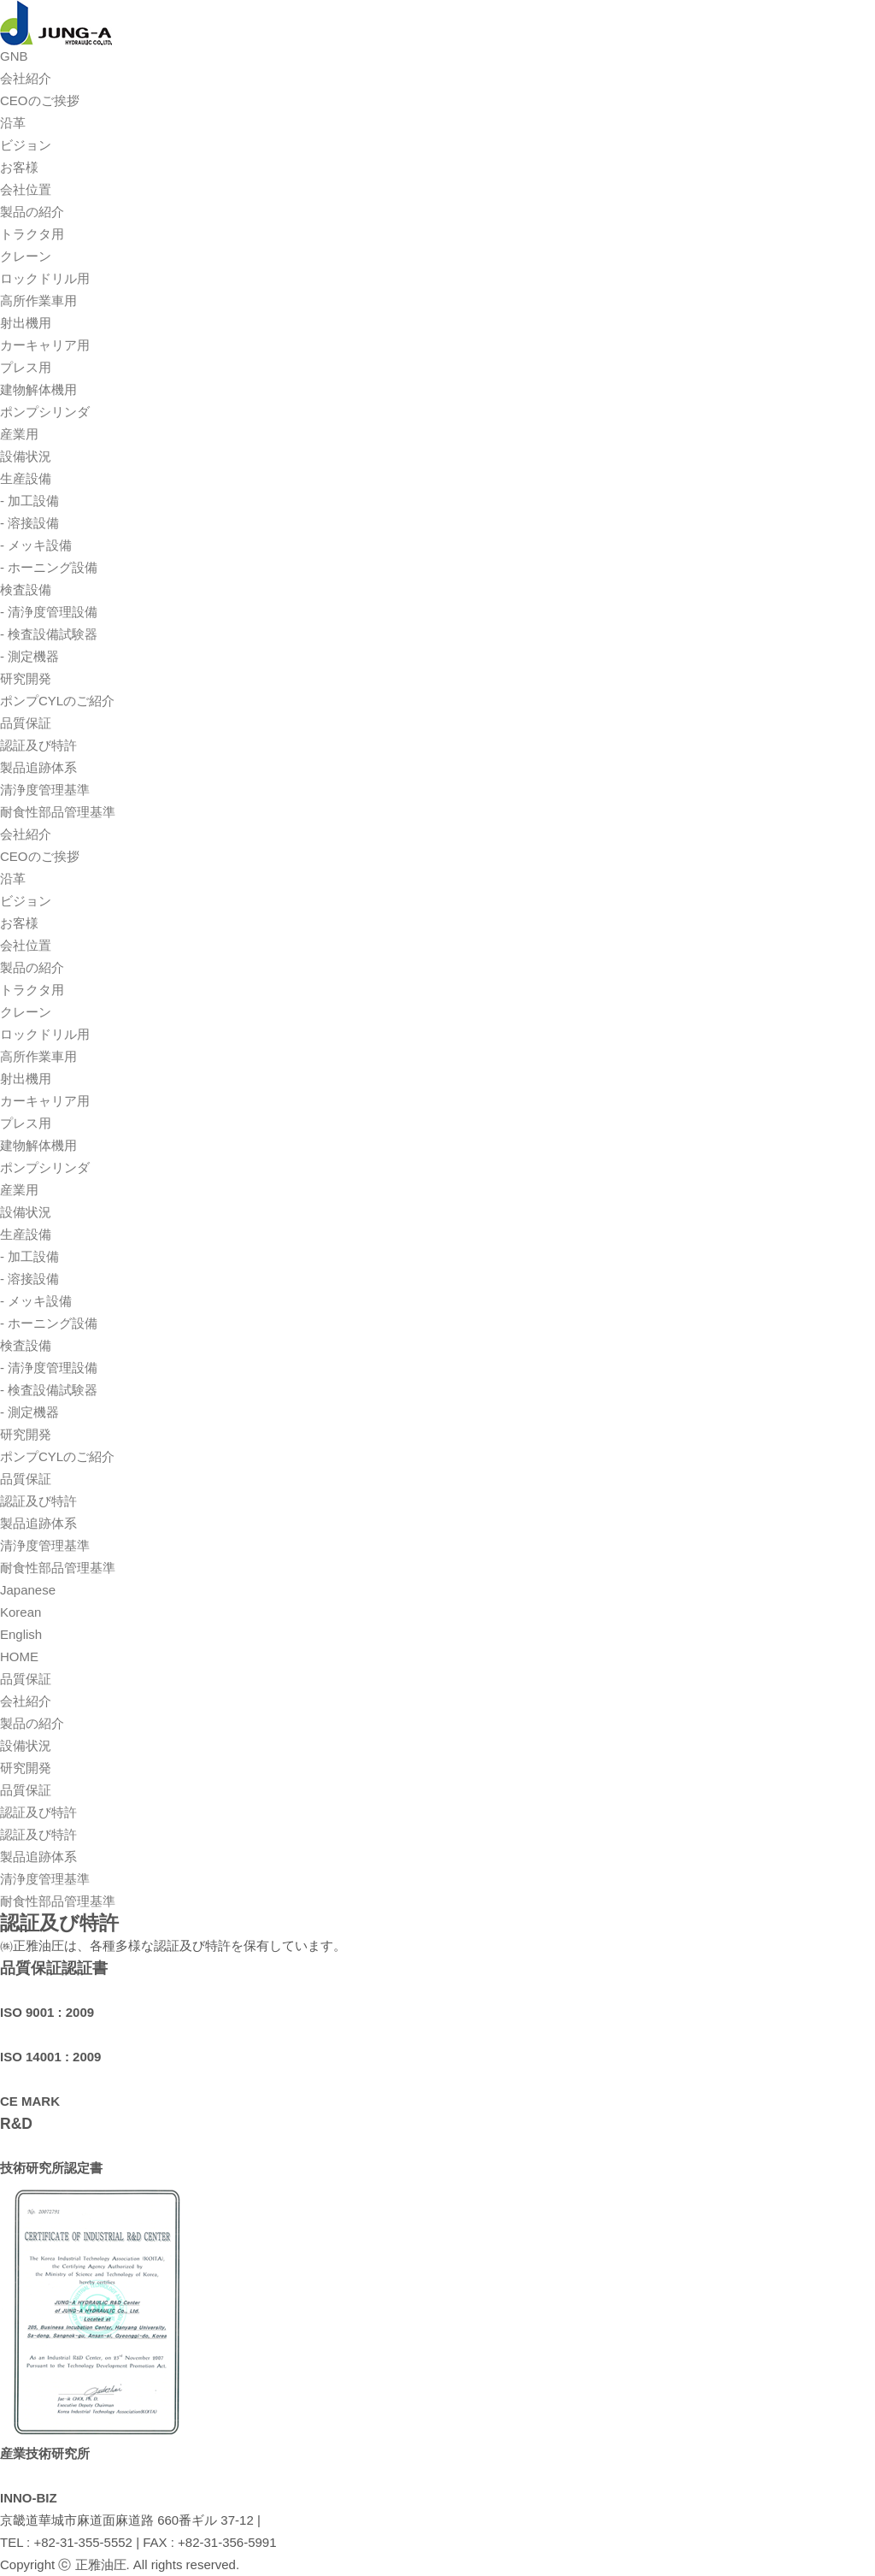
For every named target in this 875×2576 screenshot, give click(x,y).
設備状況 (25, 456)
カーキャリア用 (45, 345)
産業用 (19, 434)
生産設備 (25, 478)
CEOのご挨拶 (39, 100)
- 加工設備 (29, 500)
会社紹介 (25, 78)
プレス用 (25, 367)
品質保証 (25, 723)
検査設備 (25, 589)
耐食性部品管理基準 (57, 812)
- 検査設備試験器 (48, 634)
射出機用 (25, 322)
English (21, 1634)
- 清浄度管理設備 (48, 611)
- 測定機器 (29, 656)
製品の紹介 (32, 211)
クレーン (25, 256)
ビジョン (25, 145)
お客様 (19, 167)
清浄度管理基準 (45, 789)
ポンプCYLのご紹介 (57, 700)
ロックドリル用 (45, 278)
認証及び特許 (38, 745)
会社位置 (25, 189)
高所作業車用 (38, 300)
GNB (14, 56)
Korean (20, 1612)
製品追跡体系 (38, 767)
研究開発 (25, 678)
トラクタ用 (32, 234)
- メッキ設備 (36, 545)
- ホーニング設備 (48, 567)
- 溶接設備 (29, 523)
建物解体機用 (38, 389)
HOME (19, 1656)
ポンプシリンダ (45, 411)
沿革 (13, 122)
